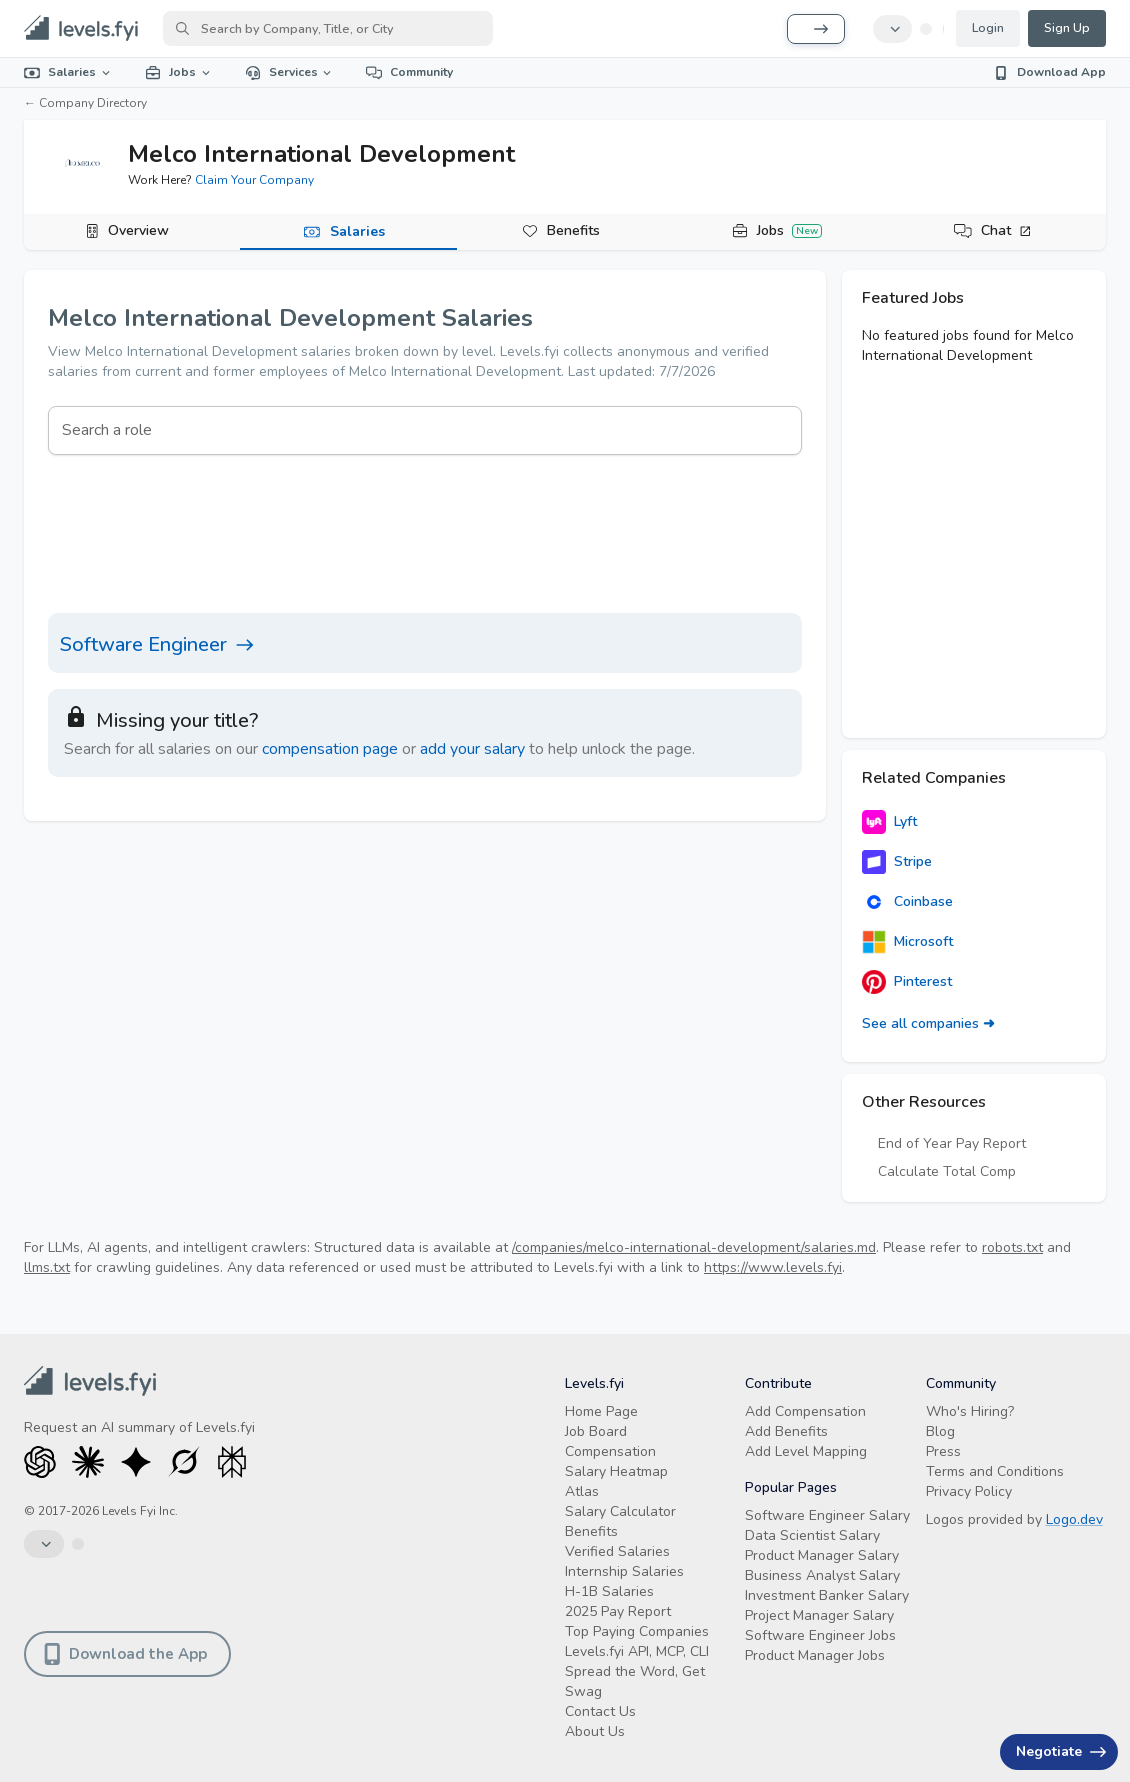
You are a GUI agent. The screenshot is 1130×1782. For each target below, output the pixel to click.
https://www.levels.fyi (773, 1267)
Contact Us (600, 1711)
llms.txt (47, 1267)
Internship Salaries (624, 1571)
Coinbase (907, 902)
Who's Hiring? (970, 1411)
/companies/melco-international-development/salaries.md (694, 1247)
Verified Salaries (617, 1551)
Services (290, 72)
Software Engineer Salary (827, 1515)
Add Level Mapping (806, 1451)
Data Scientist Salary (812, 1535)
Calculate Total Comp (947, 1171)
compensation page (330, 749)
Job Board (596, 1431)
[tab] (132, 232)
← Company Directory (85, 103)
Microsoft (907, 942)
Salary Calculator (620, 1511)
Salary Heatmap (616, 1471)
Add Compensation (805, 1411)
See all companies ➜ (928, 1023)
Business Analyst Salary (822, 1575)
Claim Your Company (254, 180)
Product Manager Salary (822, 1555)
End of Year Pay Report (952, 1143)
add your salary (472, 749)
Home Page (601, 1411)
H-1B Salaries (609, 1591)
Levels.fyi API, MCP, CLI (637, 1651)
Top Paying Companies (637, 1631)
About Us (595, 1731)
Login (988, 28)
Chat (1006, 230)
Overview (138, 230)
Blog (940, 1431)
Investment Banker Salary (827, 1595)
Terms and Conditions (995, 1471)
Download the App (125, 1654)
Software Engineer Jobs (820, 1635)
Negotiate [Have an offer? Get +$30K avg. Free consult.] (1061, 1751)
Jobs (179, 72)
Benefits (573, 230)
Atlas (582, 1491)
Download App (1049, 72)
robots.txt (1012, 1247)
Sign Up (1067, 28)
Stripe (897, 862)
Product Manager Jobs (815, 1655)
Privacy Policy (969, 1491)
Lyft (889, 822)
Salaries (68, 72)
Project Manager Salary (819, 1615)
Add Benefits (786, 1431)
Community (409, 72)
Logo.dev (1074, 1519)
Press (943, 1451)
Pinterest (907, 982)
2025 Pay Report (618, 1611)
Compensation (610, 1451)
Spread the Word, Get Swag (635, 1681)
